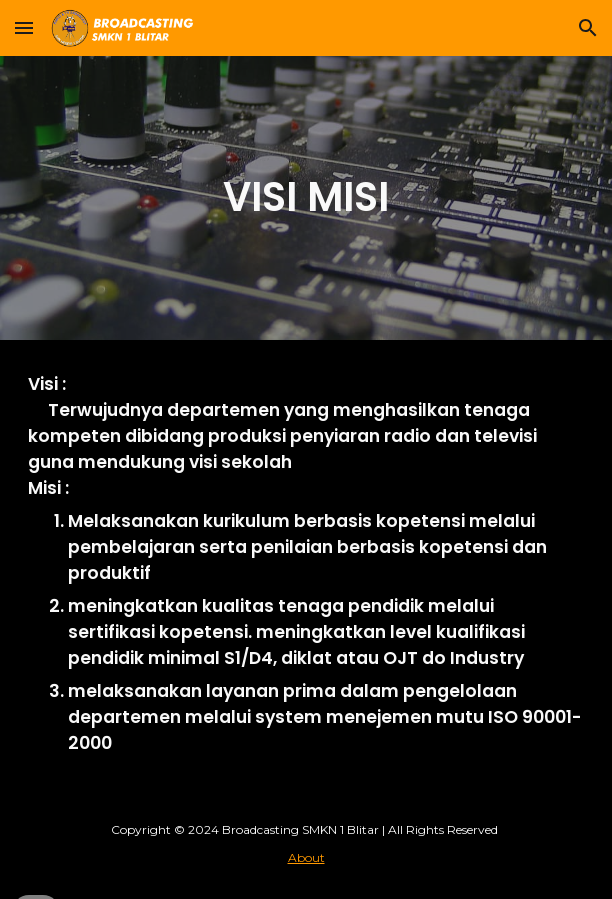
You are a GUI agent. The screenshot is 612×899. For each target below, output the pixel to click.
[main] (306, 197)
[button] (24, 27)
